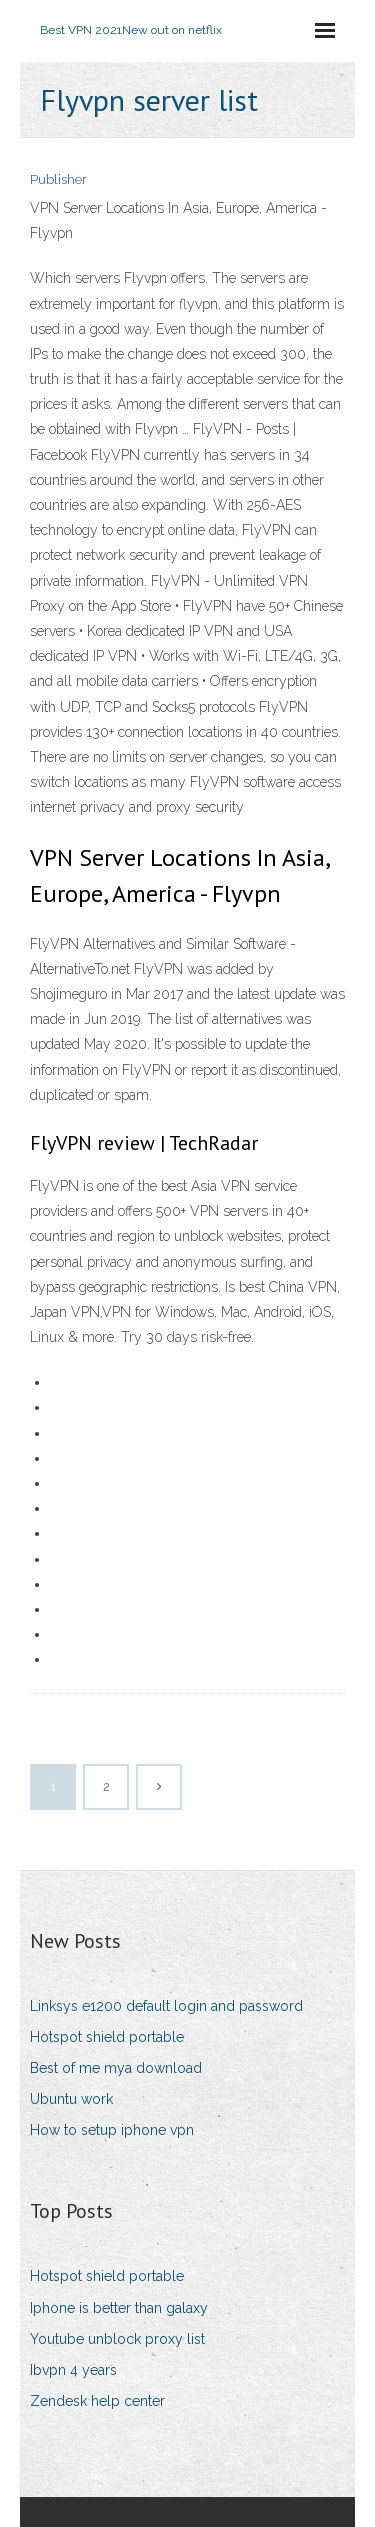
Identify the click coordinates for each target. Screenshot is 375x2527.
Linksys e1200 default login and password (166, 2006)
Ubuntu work (71, 2099)
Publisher (58, 179)
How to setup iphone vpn (112, 2130)
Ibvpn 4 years (73, 2370)
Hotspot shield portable (107, 2037)
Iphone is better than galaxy (119, 2308)
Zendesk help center (97, 2401)
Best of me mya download (116, 2068)
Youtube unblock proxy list (117, 2339)
